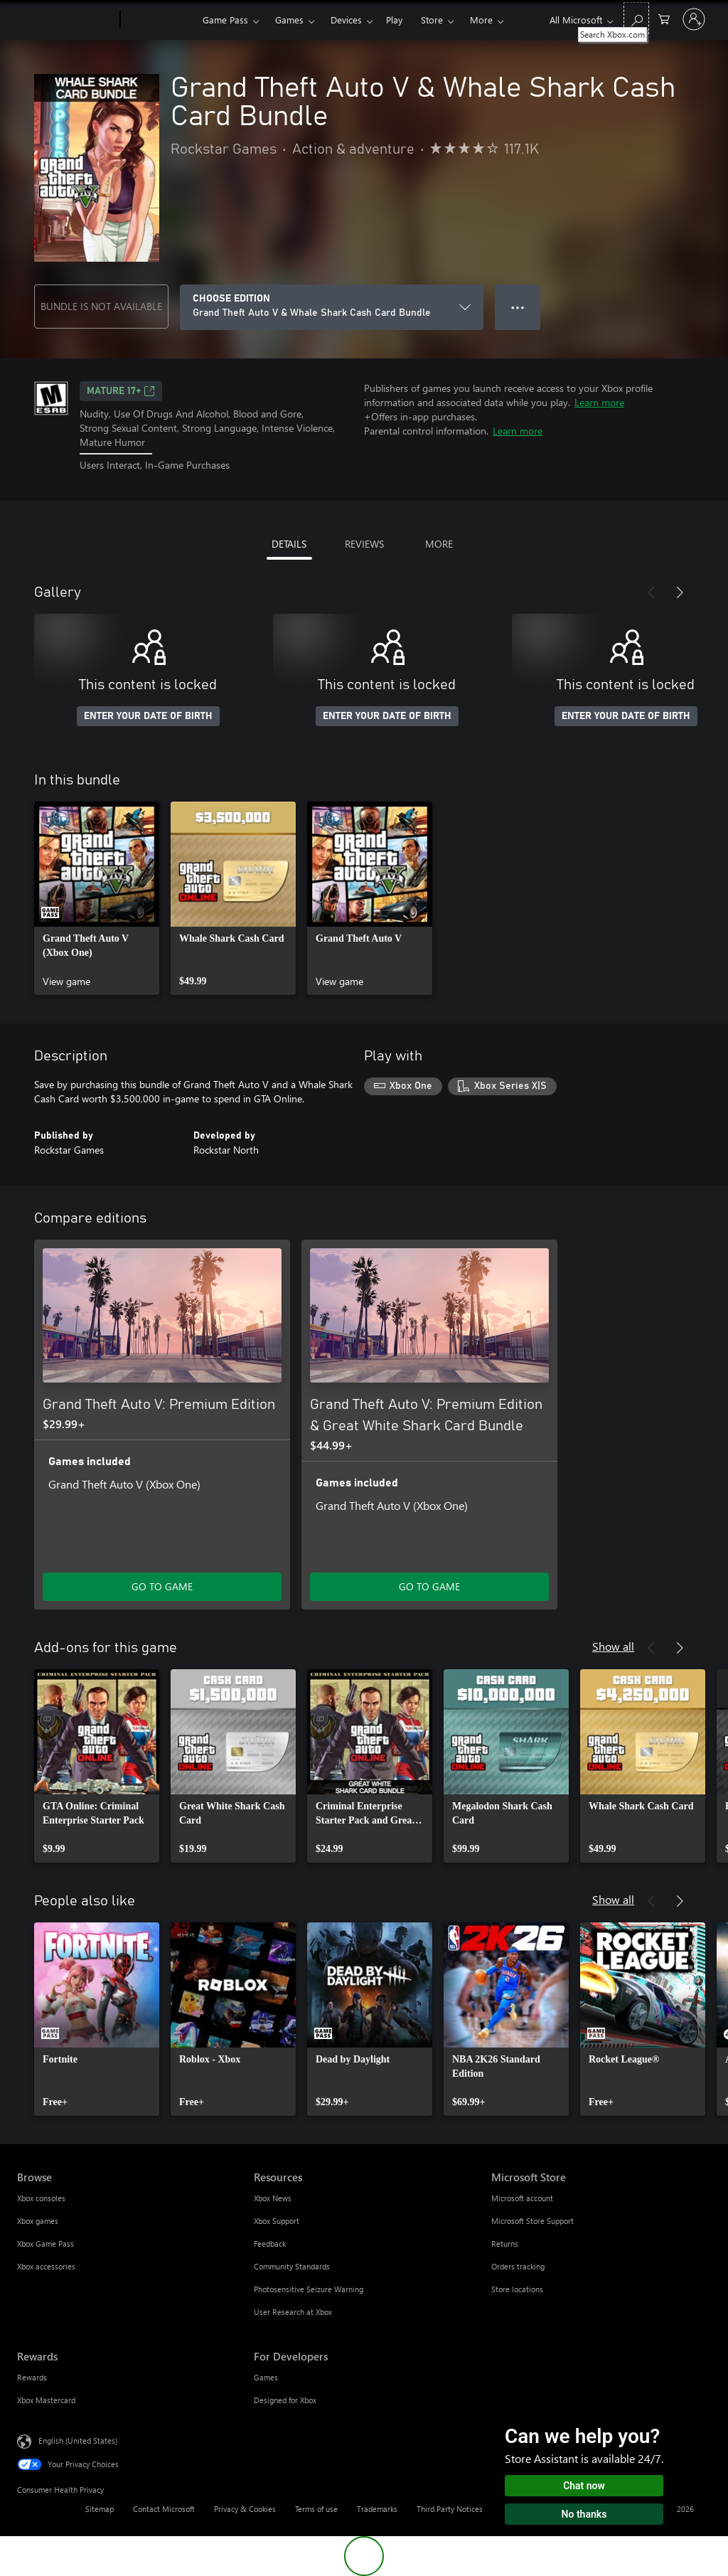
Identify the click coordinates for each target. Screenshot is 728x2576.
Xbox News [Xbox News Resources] (272, 2198)
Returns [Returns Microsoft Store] (504, 2243)
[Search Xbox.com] (636, 18)
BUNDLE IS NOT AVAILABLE (101, 306)
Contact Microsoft (164, 2508)
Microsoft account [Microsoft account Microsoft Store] (522, 2198)
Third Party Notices (450, 2508)
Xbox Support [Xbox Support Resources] (276, 2220)
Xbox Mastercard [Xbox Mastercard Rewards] (46, 2400)
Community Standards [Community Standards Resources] (292, 2266)
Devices (346, 20)
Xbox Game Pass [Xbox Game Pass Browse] (45, 2243)
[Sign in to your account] (694, 19)
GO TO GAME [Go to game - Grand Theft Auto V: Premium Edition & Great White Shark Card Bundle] (429, 1586)
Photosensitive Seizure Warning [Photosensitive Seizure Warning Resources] (308, 2289)
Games (289, 20)
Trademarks (377, 2508)
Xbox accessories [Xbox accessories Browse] (46, 2266)
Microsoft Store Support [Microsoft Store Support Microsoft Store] (532, 2220)
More (481, 20)
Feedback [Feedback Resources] (270, 2243)
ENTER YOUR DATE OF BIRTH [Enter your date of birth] (148, 716)
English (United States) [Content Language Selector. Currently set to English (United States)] (77, 2439)
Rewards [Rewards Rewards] (32, 2377)
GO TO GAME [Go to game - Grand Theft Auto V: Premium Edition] (162, 1586)
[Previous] (651, 592)
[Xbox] (159, 20)
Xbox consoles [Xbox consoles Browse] (41, 2198)
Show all (613, 1646)
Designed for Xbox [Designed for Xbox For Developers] (285, 2400)
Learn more (599, 402)
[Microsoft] (65, 20)
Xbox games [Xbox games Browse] (37, 2220)
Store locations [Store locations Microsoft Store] (517, 2289)
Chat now (584, 2485)
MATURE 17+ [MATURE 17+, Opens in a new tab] (121, 391)
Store (432, 20)
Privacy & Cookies (245, 2508)
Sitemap (99, 2508)
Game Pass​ (225, 20)
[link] (96, 898)
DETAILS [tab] (289, 543)
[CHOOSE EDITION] (331, 307)
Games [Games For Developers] (266, 2377)
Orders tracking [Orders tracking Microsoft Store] (518, 2266)
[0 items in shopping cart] (664, 18)
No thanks (584, 2514)
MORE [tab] (439, 543)
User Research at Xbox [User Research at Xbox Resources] (293, 2311)
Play (394, 20)
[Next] (679, 592)
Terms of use (316, 2508)
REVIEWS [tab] (364, 543)
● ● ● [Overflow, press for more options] (518, 307)
